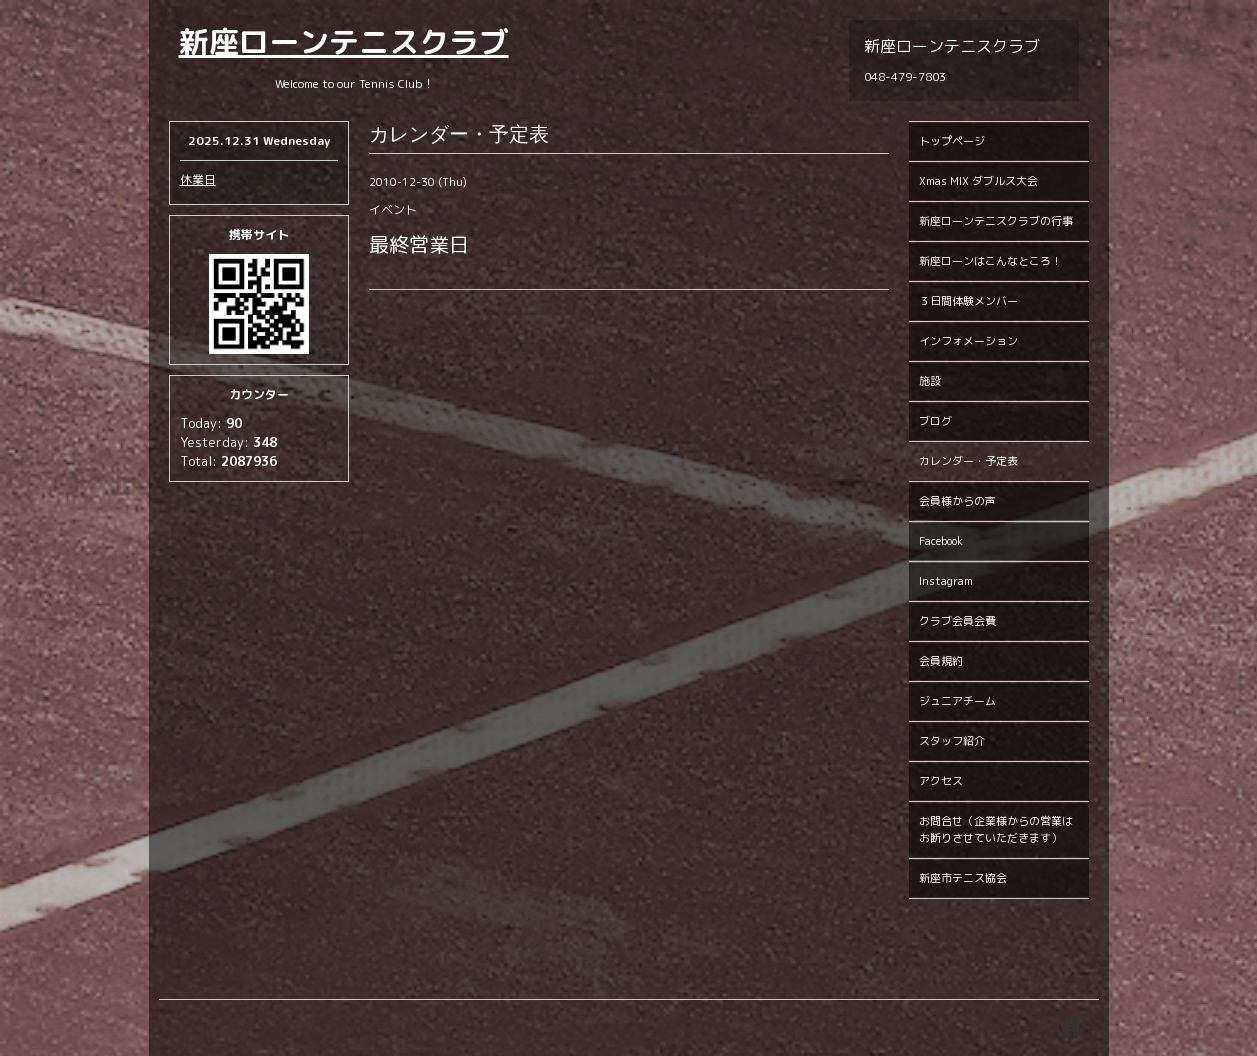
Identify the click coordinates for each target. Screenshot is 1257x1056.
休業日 (198, 179)
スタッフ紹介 (952, 741)
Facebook (941, 541)
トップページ (952, 141)
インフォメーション (968, 341)
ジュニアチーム (957, 701)
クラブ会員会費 (957, 621)
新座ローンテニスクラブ (344, 42)
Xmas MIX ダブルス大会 (978, 181)
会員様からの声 (957, 501)
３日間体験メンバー (968, 301)
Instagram (946, 581)
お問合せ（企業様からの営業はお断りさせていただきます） (996, 829)
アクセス (941, 781)
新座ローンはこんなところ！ (990, 261)
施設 (930, 381)
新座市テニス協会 (963, 878)
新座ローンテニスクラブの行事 (996, 221)
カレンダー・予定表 (968, 461)
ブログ (935, 421)
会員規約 (941, 661)
